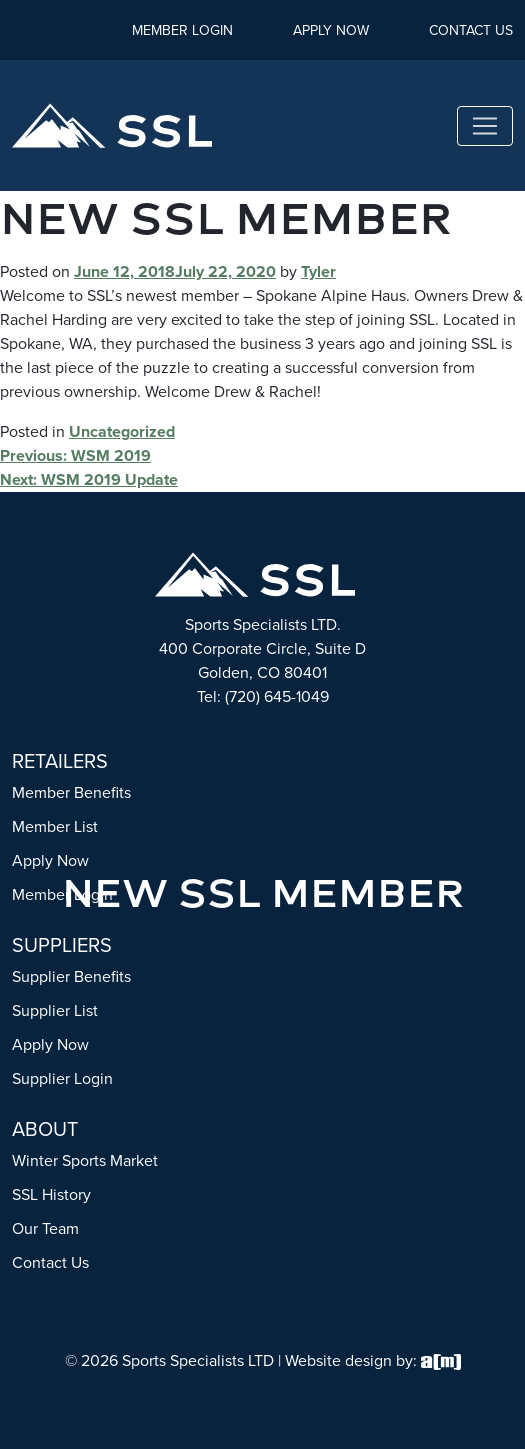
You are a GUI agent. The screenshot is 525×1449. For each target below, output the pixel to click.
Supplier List (55, 1010)
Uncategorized (122, 431)
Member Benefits (71, 792)
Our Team (45, 1228)
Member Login (182, 30)
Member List (55, 826)
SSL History (51, 1194)
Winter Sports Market (85, 1160)
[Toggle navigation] (485, 126)
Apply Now (331, 30)
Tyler (318, 271)
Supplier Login (62, 1078)
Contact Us (471, 30)
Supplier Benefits (71, 976)
